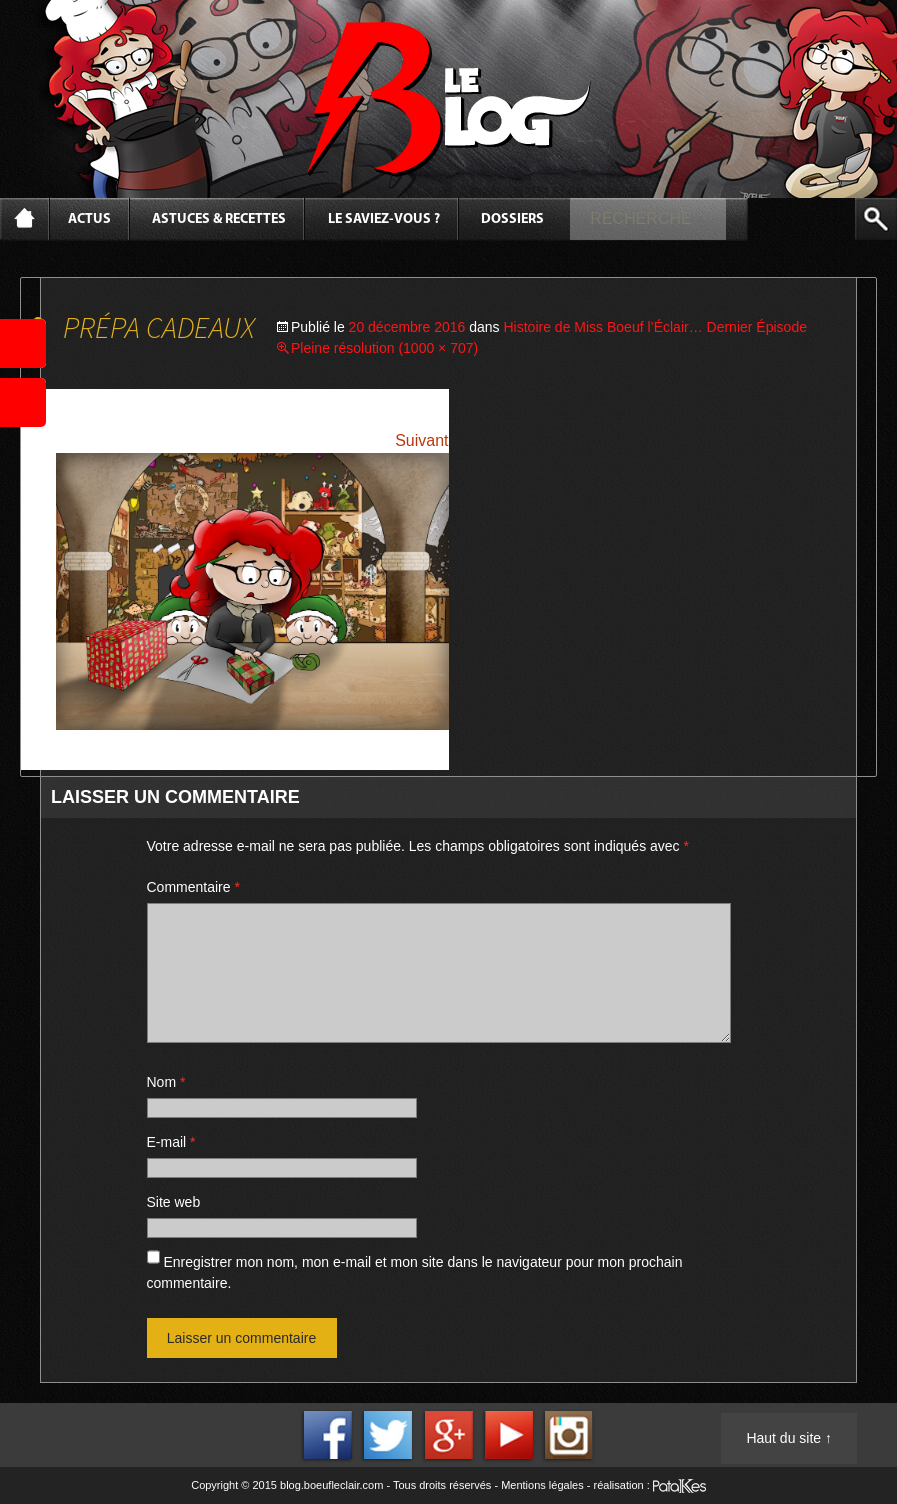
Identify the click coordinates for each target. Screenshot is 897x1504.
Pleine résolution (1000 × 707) (384, 348)
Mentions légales (542, 1485)
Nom (166, 1082)
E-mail (171, 1142)
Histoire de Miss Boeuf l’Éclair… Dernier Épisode (655, 327)
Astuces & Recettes (219, 219)
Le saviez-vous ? (384, 219)
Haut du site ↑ (789, 1438)
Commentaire (193, 887)
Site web (174, 1202)
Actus (89, 219)
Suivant (421, 440)
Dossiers (512, 219)
